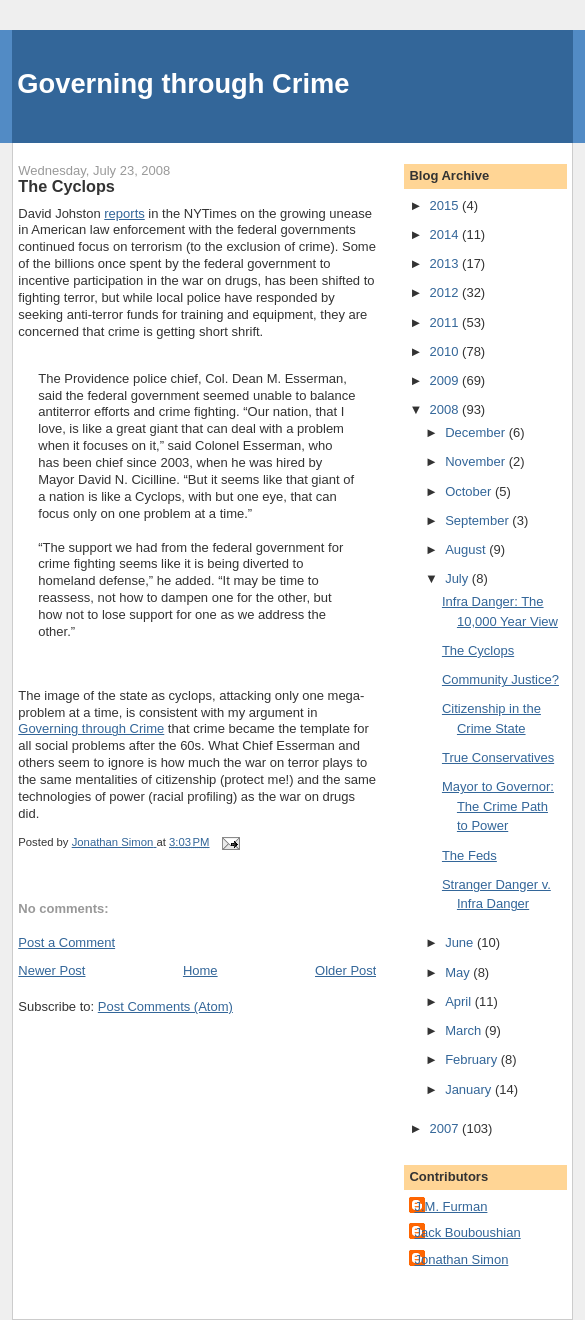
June (461, 942)
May (459, 972)
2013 (446, 263)
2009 (446, 380)
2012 (446, 292)
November (477, 461)
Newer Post (51, 970)
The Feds (469, 855)
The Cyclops (478, 650)
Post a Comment (66, 942)
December (477, 432)
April (460, 1001)
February (473, 1059)
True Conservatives (498, 757)
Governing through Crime (183, 83)
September (478, 520)
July (458, 578)
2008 (446, 409)
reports (124, 213)
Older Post (345, 970)
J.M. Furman (450, 1206)
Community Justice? (500, 679)
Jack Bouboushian (467, 1232)
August (467, 549)
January (470, 1089)
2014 (446, 234)
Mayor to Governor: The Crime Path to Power (498, 806)
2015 (446, 205)
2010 (446, 351)
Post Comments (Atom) (165, 1006)
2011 (446, 322)
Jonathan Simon (461, 1259)
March (465, 1030)
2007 (446, 1128)
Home (200, 970)
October (470, 491)
